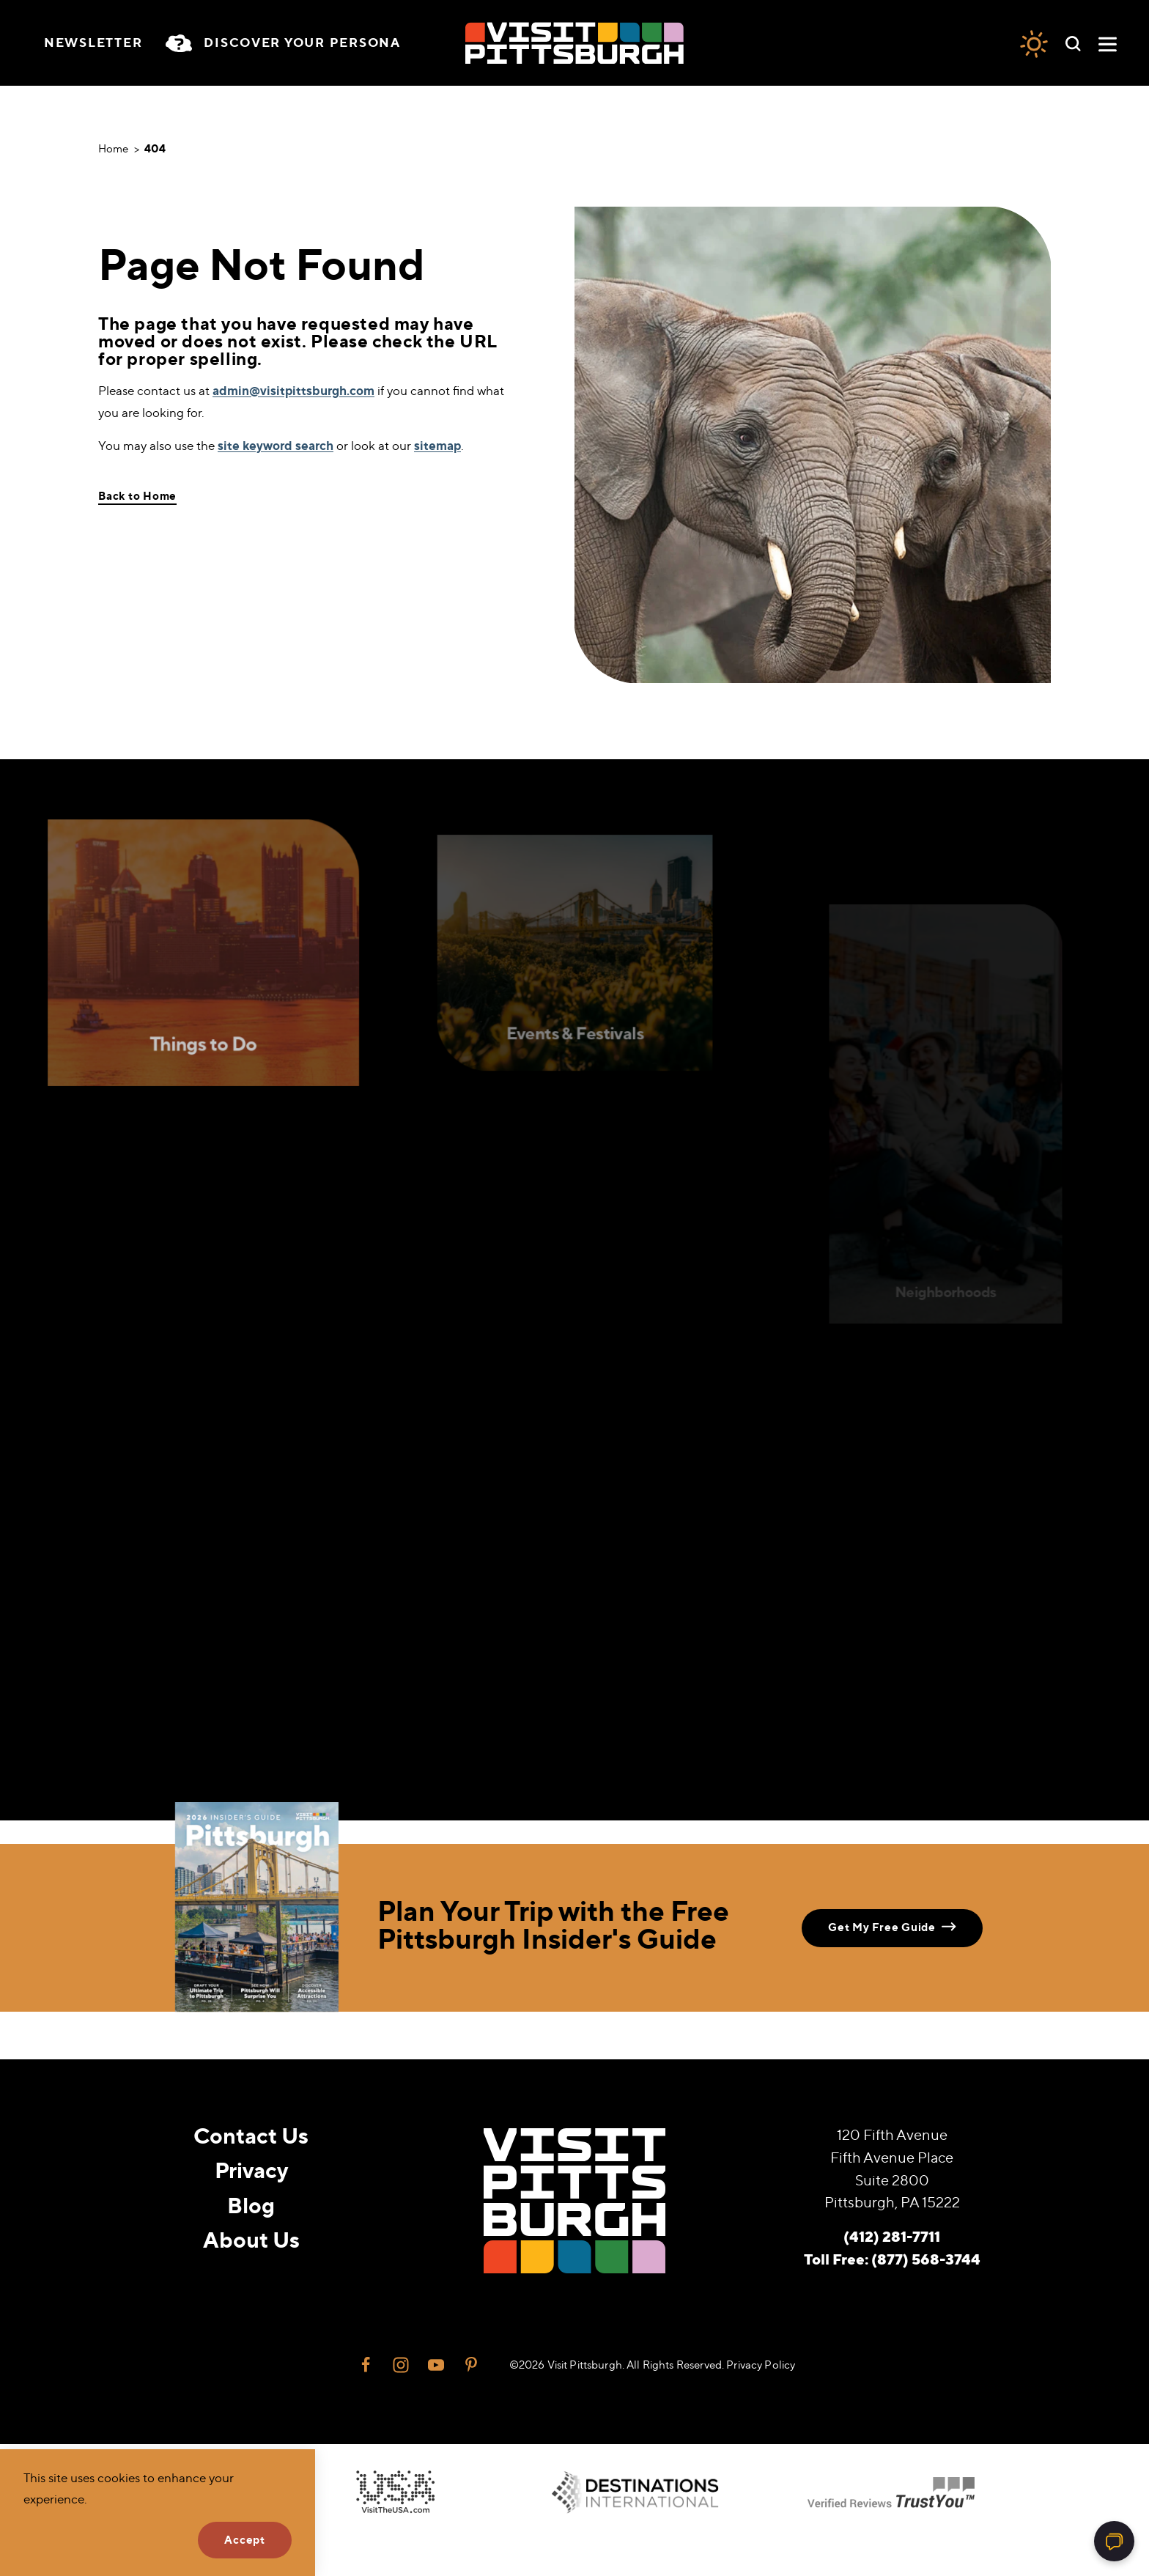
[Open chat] (1114, 2541)
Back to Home (137, 496)
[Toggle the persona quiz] (283, 43)
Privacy (251, 2170)
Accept (244, 2540)
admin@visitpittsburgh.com (293, 391)
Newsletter (93, 42)
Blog (251, 2205)
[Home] (574, 43)
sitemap (437, 446)
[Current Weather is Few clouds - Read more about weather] (1034, 43)
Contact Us (251, 2135)
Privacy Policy (760, 2364)
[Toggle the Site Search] (1073, 42)
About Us (251, 2240)
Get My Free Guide (892, 1926)
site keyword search (275, 446)
